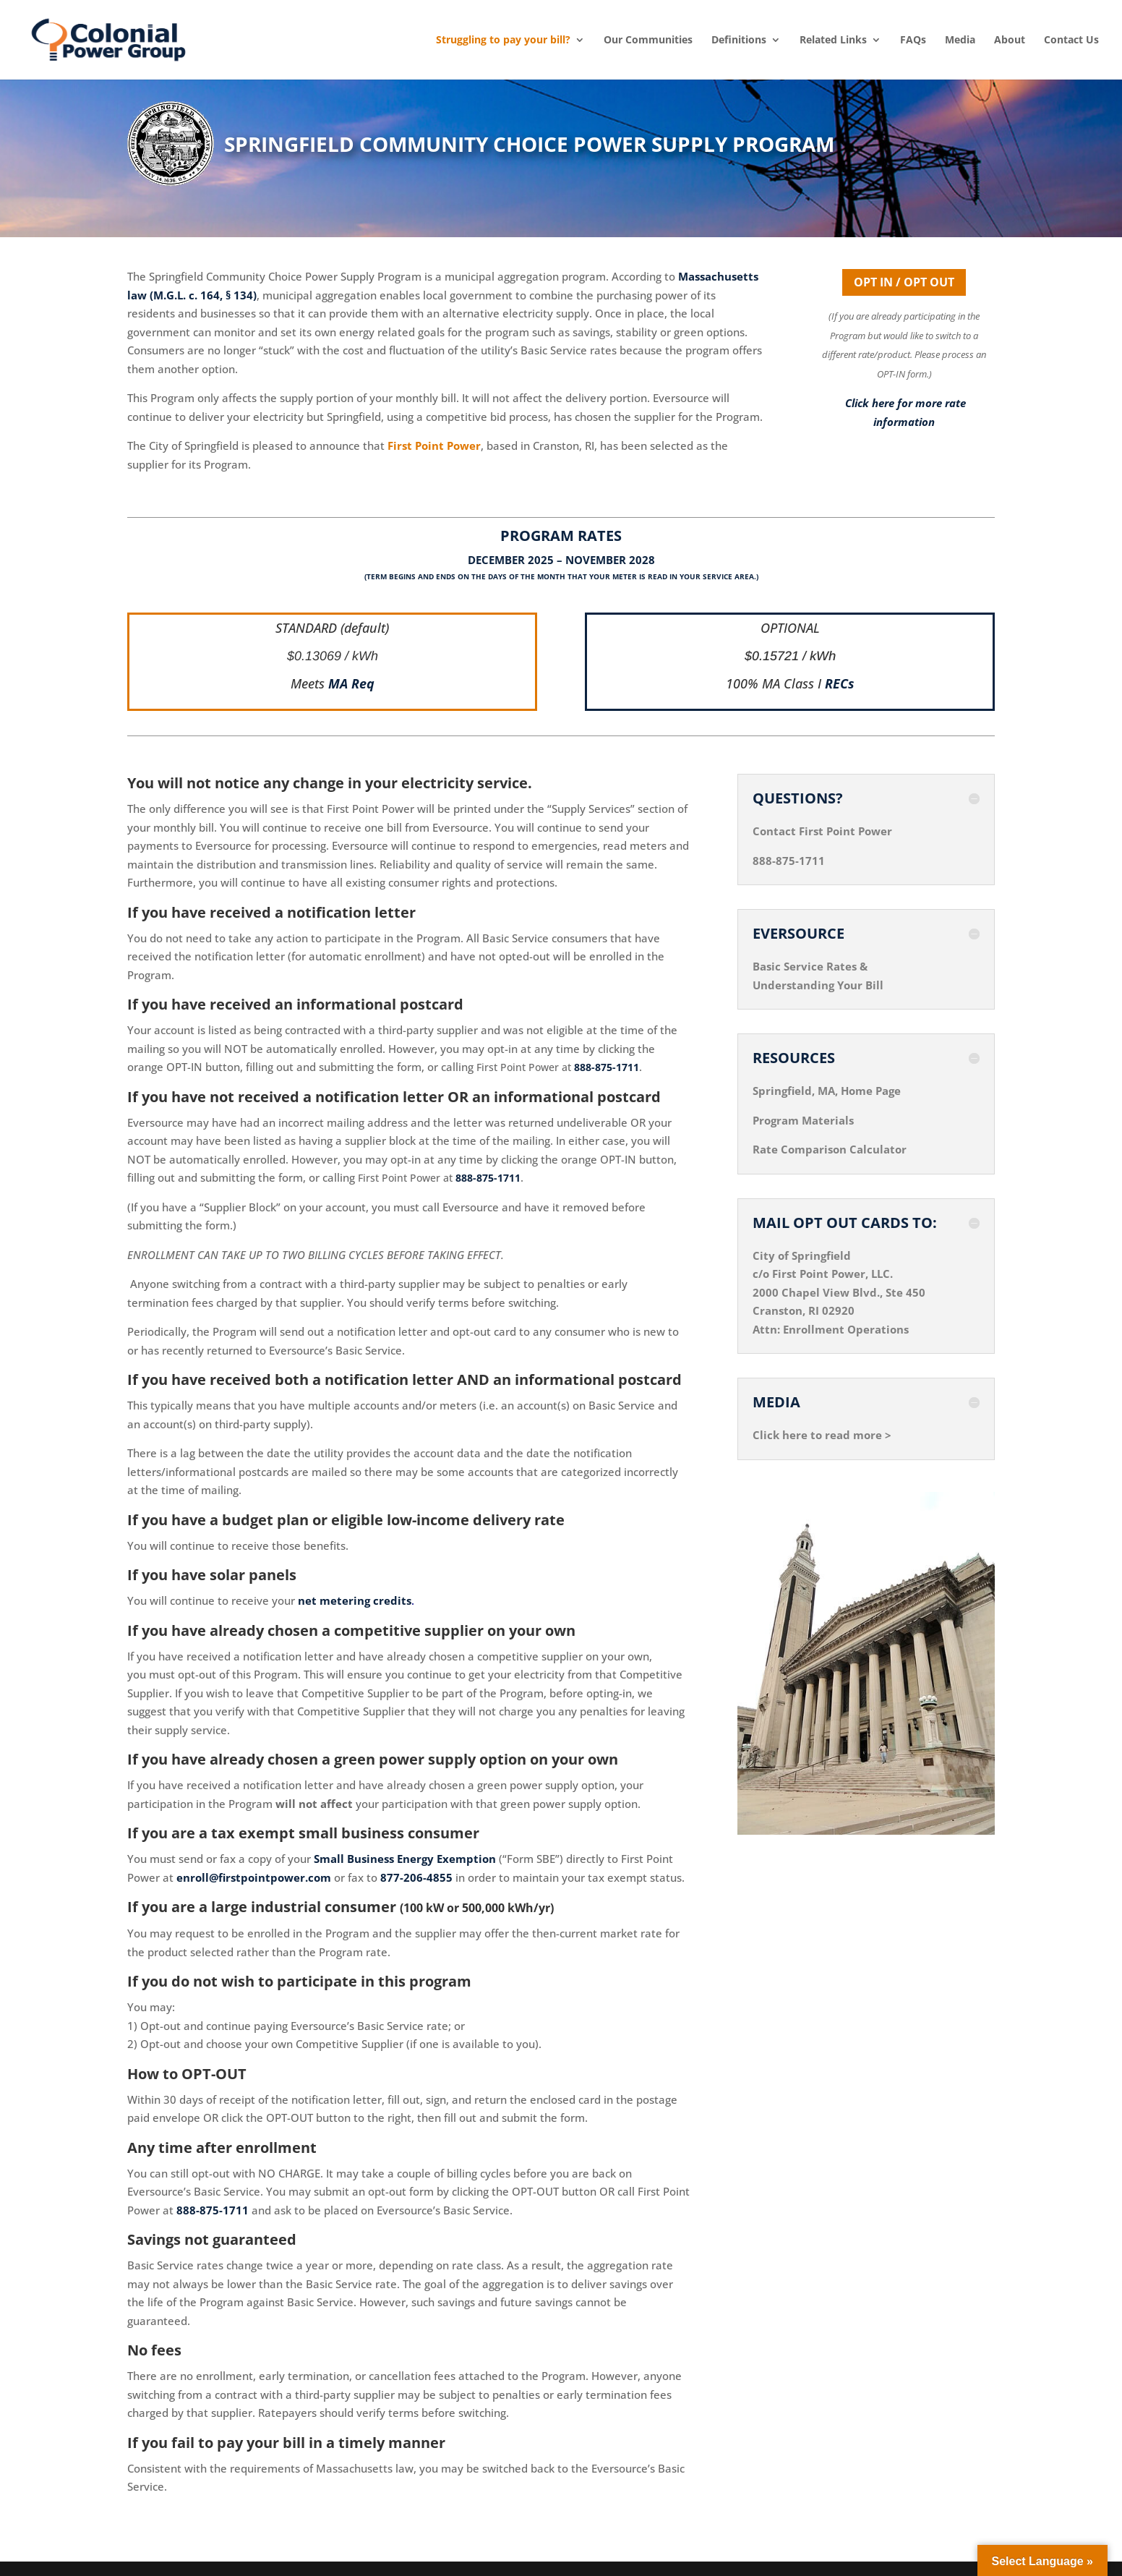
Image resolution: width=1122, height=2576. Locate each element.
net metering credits (354, 1600)
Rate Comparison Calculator (830, 1149)
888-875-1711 (606, 1067)
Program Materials (803, 1120)
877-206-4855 (416, 1877)
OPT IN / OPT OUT (904, 282)
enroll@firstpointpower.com (253, 1877)
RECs (840, 683)
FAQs (913, 40)
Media (960, 40)
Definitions (738, 40)
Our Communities (648, 40)
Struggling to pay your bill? (503, 40)
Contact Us (1071, 40)
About (1009, 40)
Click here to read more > (822, 1435)
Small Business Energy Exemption (405, 1858)
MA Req (351, 683)
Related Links (833, 40)
